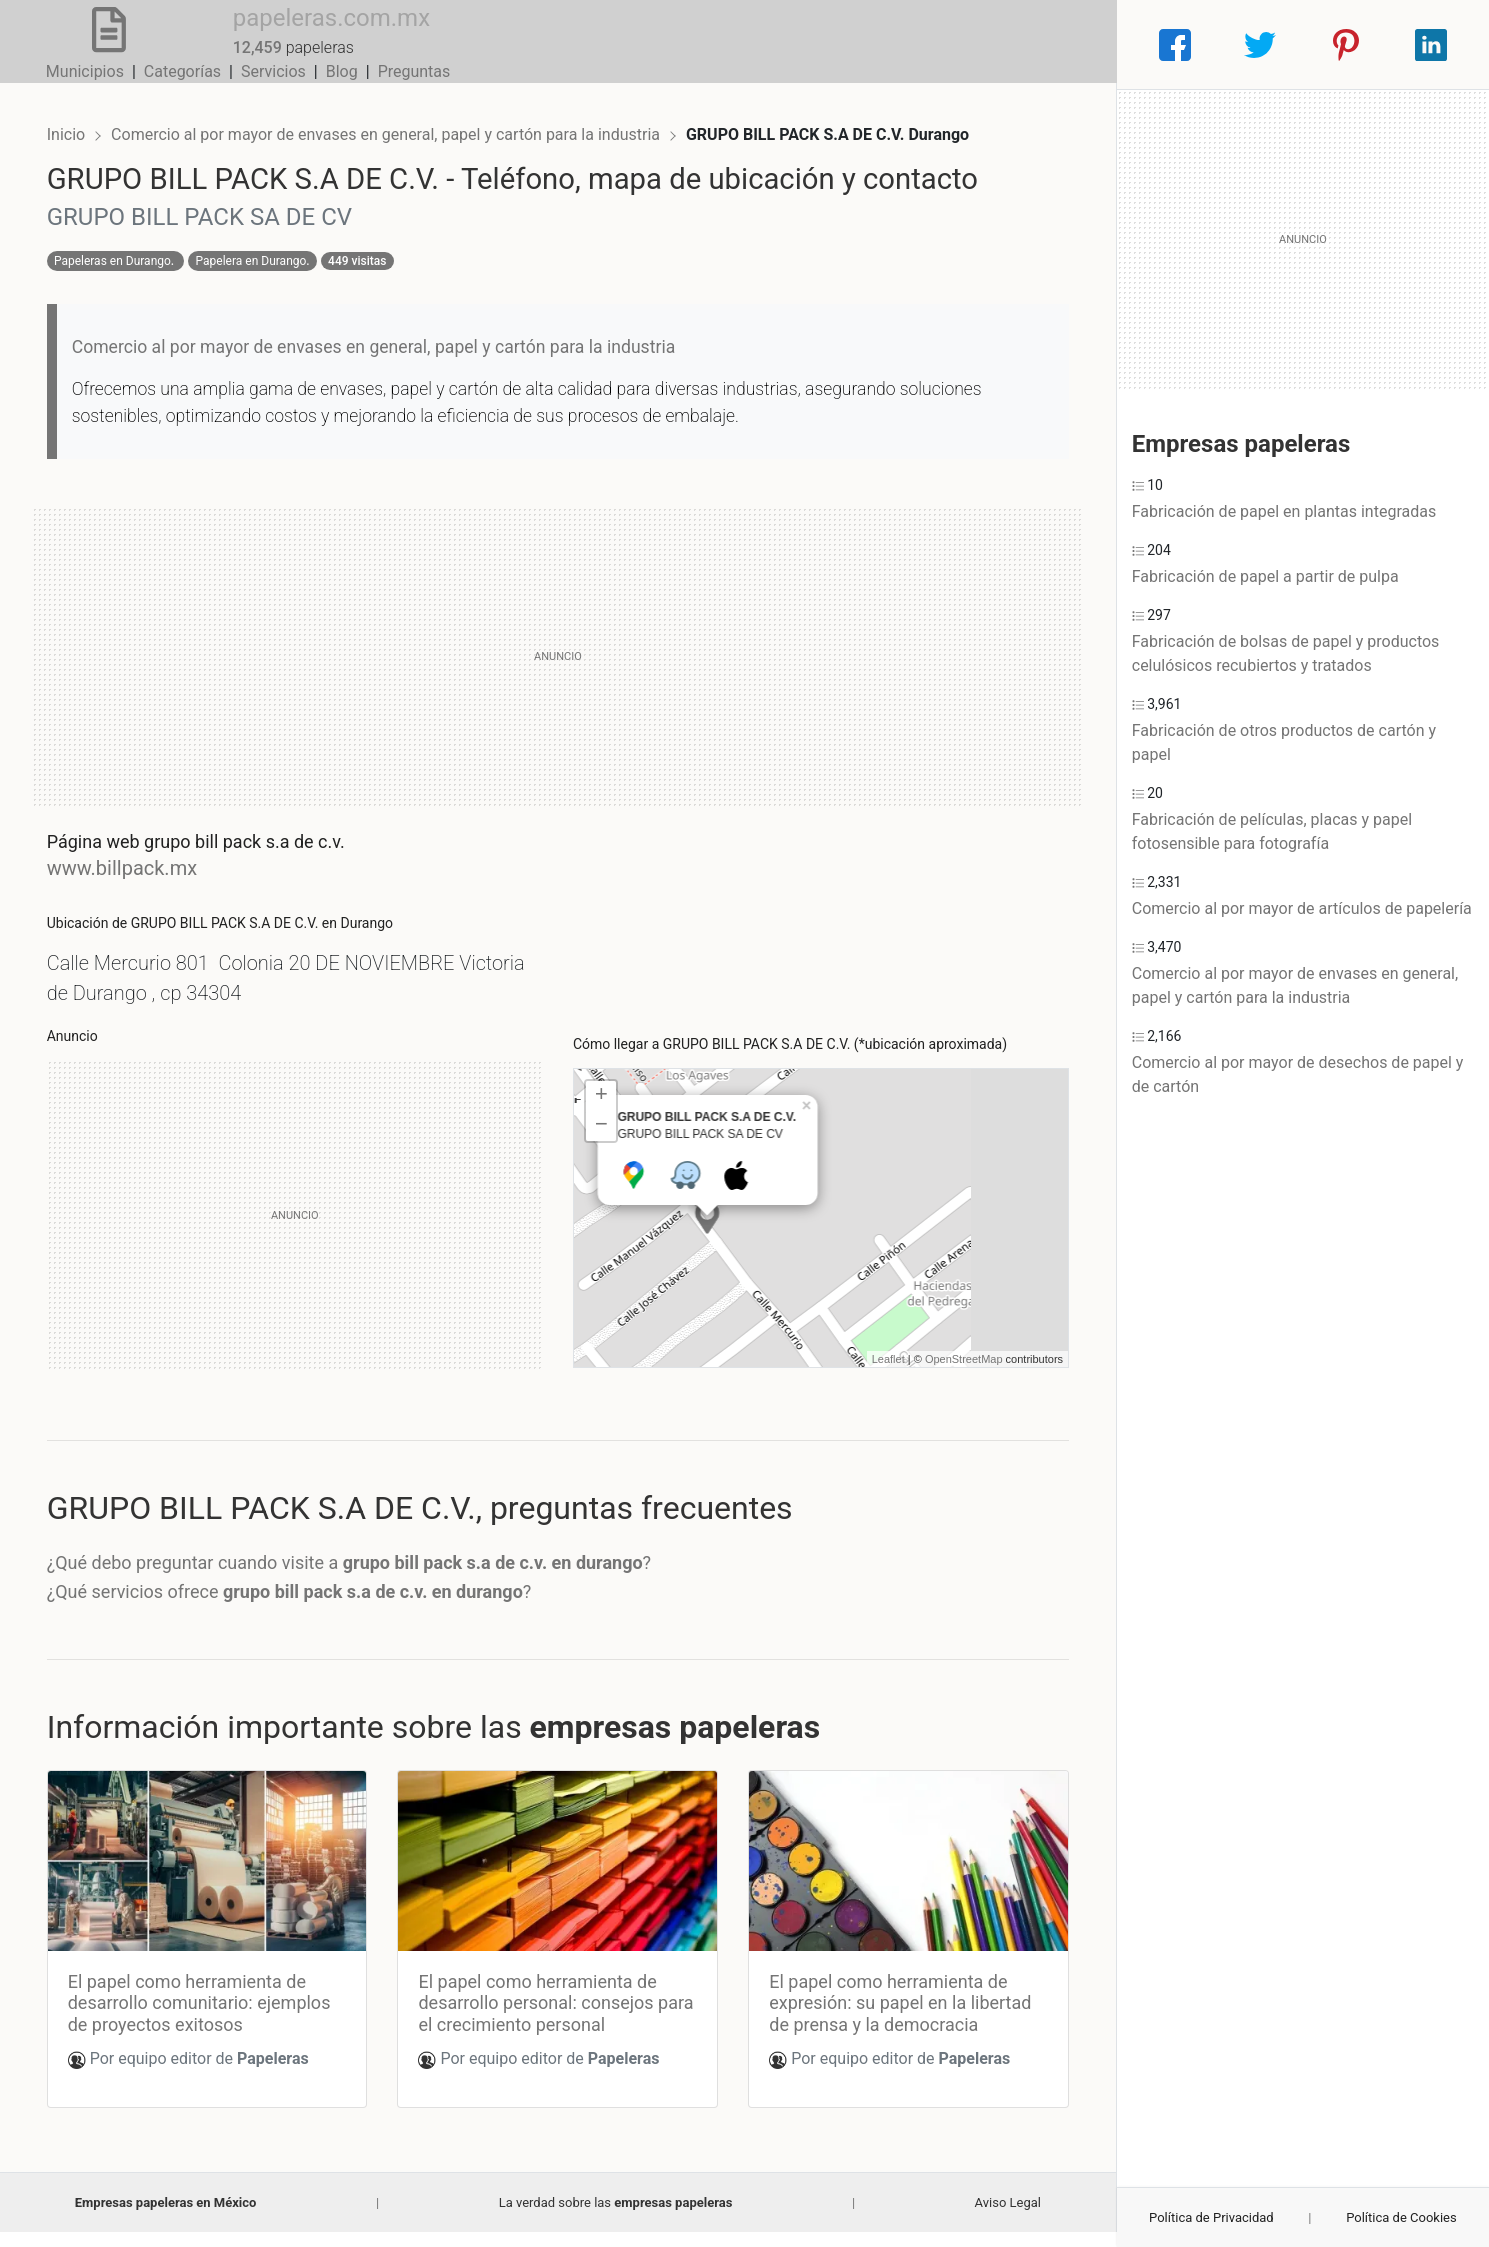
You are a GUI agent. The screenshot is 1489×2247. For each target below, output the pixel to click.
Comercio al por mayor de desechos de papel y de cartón (1298, 1074)
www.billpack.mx (138, 889)
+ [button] (601, 1118)
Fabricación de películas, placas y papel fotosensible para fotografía (1272, 831)
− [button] (601, 1148)
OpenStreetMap (948, 1380)
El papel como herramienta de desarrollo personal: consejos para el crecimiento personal (543, 2018)
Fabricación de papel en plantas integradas (1284, 511)
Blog (992, 44)
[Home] (92, 43)
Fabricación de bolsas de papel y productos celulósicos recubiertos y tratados (1286, 653)
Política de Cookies (1401, 2217)
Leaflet (871, 1380)
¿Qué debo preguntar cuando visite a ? (365, 1583)
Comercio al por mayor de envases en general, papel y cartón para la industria (403, 117)
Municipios (735, 44)
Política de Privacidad (1211, 2217)
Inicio (82, 117)
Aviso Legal (1008, 2217)
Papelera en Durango (267, 282)
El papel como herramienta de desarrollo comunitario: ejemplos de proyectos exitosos (215, 2018)
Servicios (923, 44)
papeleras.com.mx (299, 33)
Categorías (832, 44)
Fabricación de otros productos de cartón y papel (1284, 742)
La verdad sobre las (616, 2217)
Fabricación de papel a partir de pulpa (1265, 576)
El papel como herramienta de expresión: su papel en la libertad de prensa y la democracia (895, 2018)
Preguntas (1064, 44)
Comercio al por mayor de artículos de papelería (1302, 908)
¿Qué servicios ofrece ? (305, 1613)
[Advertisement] (558, 678)
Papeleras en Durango (128, 282)
